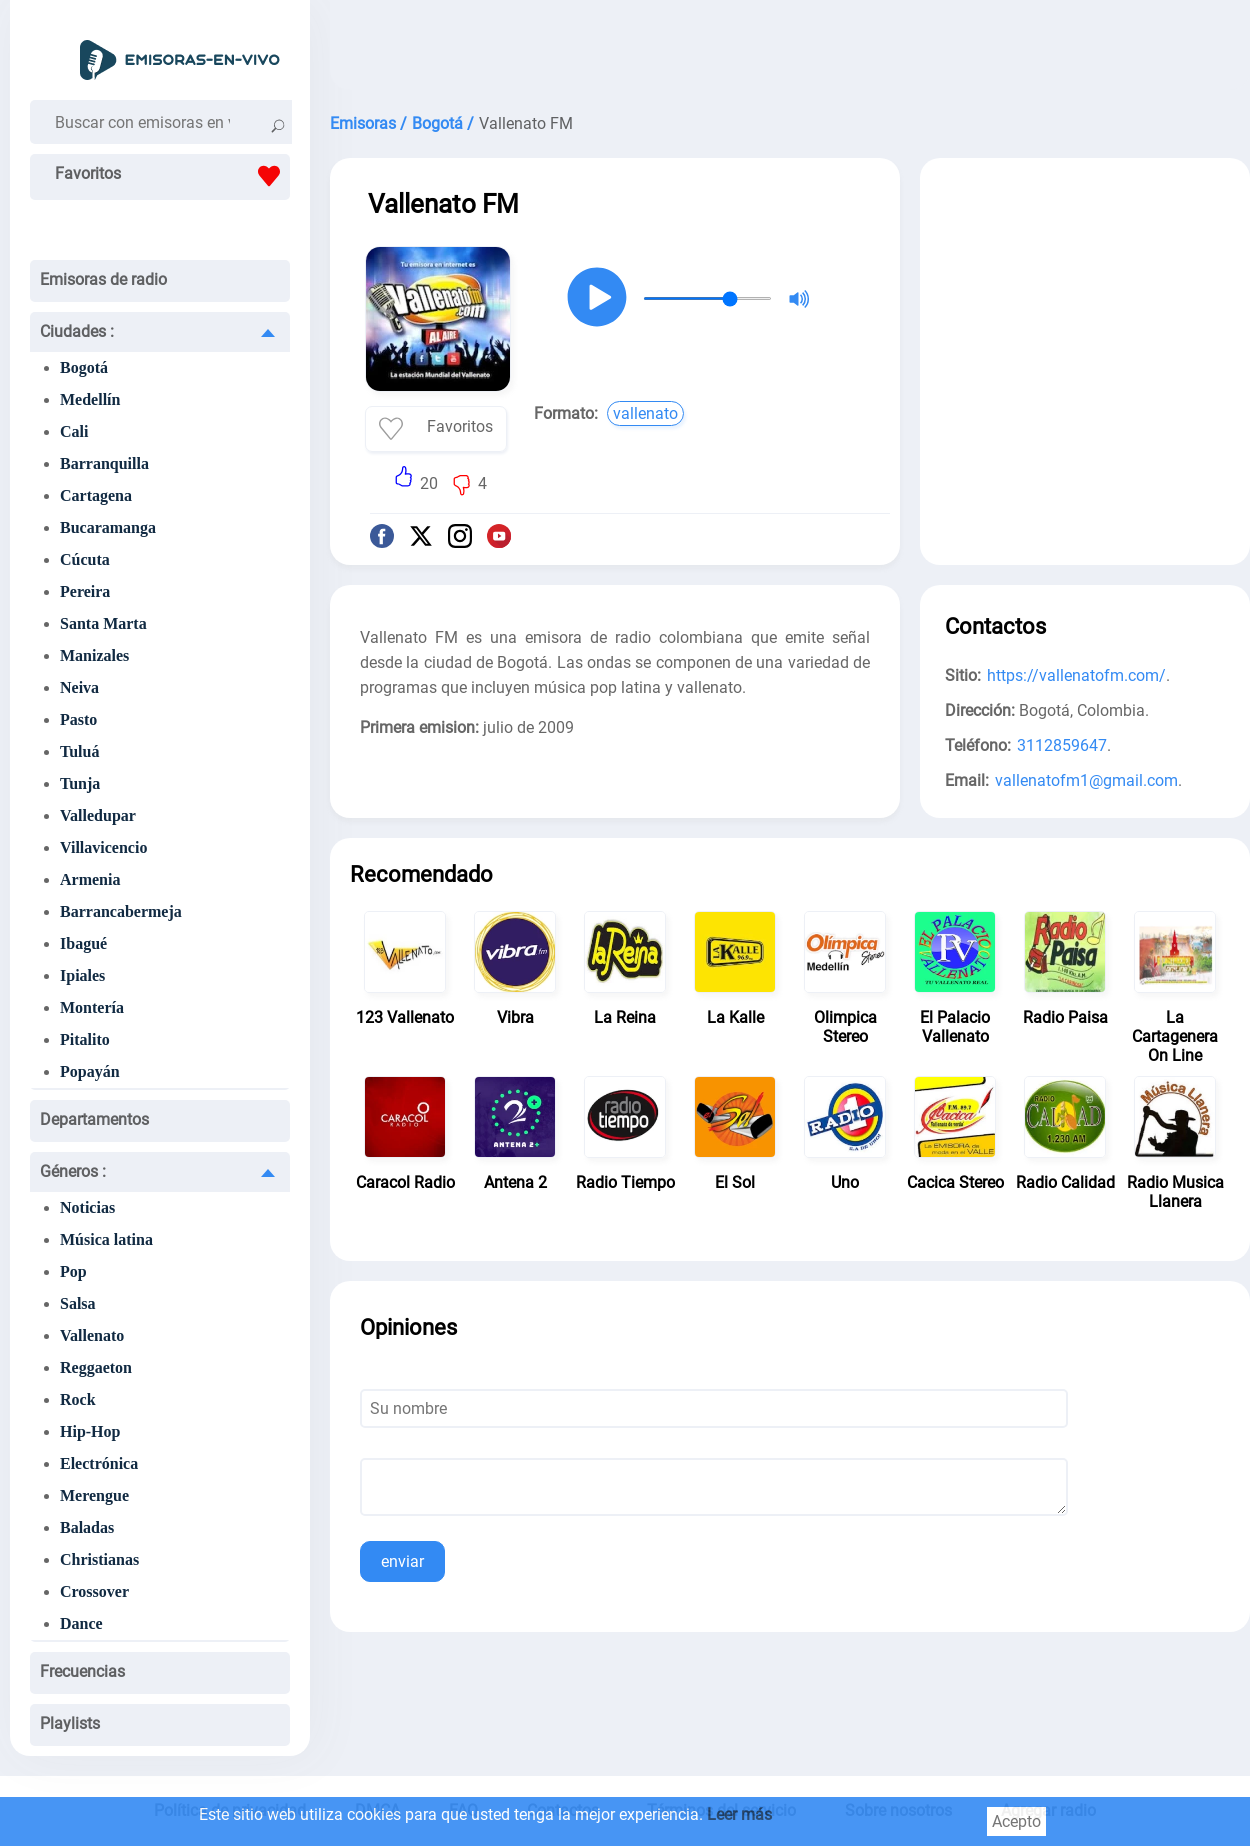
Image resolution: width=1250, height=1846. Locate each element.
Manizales (94, 655)
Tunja (80, 783)
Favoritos (172, 176)
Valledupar (98, 815)
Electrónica (99, 1463)
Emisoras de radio (103, 279)
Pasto (78, 719)
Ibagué (83, 943)
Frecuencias (82, 1671)
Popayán (90, 1071)
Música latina (106, 1239)
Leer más (739, 1814)
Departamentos (94, 1119)
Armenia (90, 879)
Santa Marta (103, 623)
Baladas (87, 1527)
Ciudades (77, 331)
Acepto (1016, 1821)
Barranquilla (104, 463)
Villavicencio (103, 847)
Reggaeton (96, 1367)
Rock (78, 1399)
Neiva (79, 687)
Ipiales (82, 975)
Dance (81, 1623)
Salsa (78, 1303)
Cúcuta (85, 559)
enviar (402, 1561)
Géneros (73, 1171)
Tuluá (79, 751)
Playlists (70, 1723)
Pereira (85, 591)
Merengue (94, 1495)
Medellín (90, 399)
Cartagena (96, 495)
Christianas (99, 1559)
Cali (74, 431)
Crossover (94, 1591)
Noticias (87, 1207)
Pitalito (85, 1039)
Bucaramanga (108, 527)
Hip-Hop (90, 1431)
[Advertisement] (790, 50)
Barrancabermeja (121, 911)
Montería (92, 1007)
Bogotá (84, 367)
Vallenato (92, 1335)
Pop (73, 1271)
